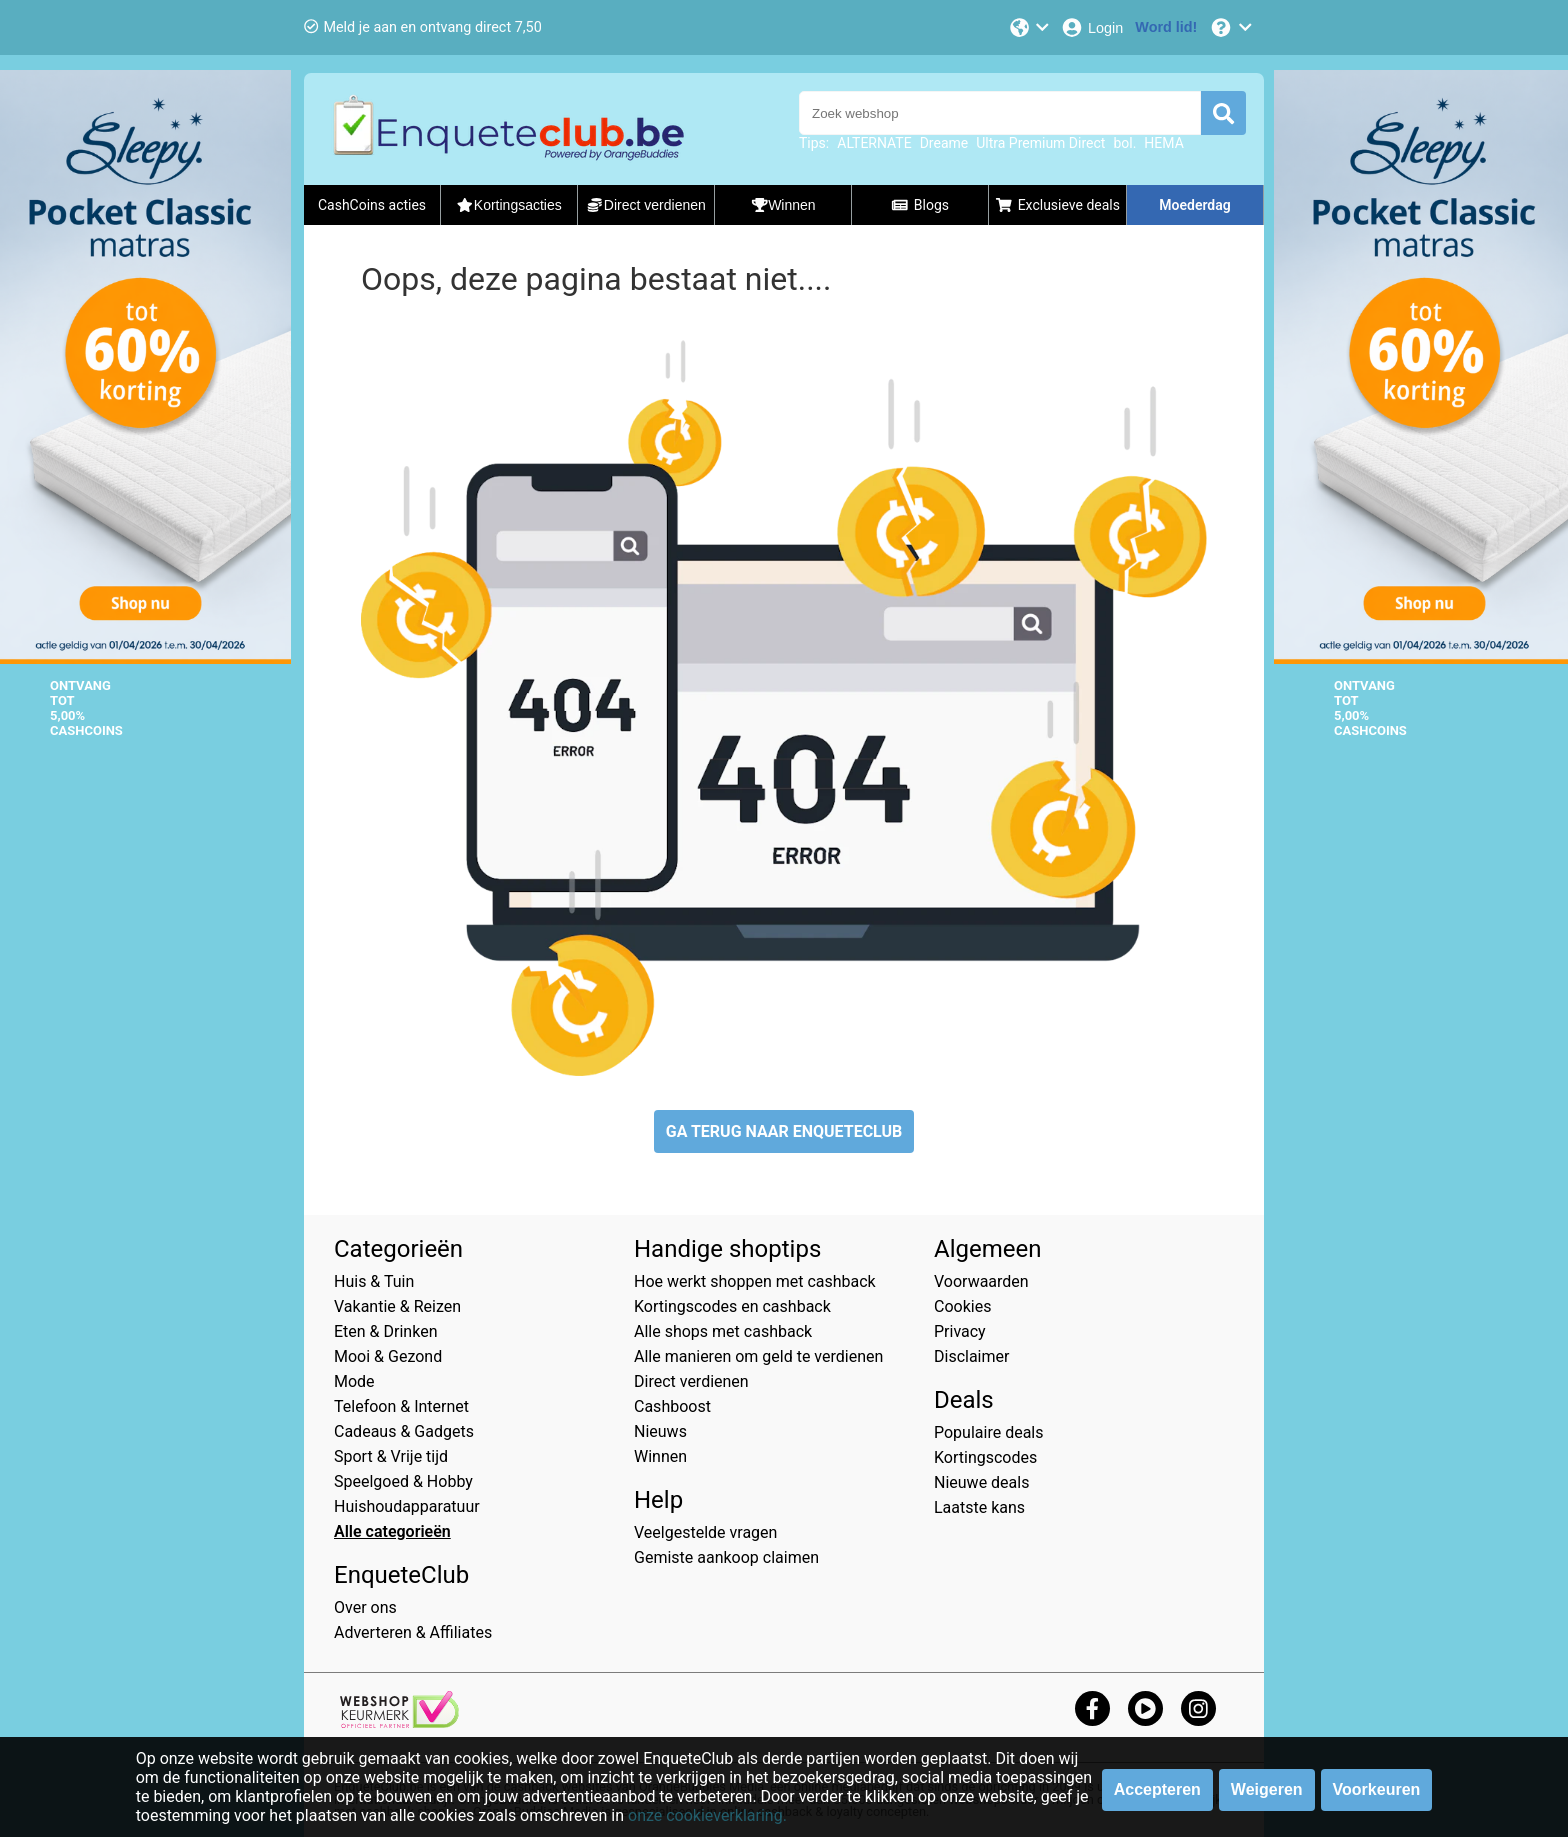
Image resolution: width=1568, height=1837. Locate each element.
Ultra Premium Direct (1040, 143)
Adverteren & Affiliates (413, 1632)
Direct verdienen (691, 1381)
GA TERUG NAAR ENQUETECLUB (784, 1131)
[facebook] (1092, 1708)
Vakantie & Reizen (397, 1306)
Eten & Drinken (385, 1331)
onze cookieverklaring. (707, 1815)
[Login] (1091, 27)
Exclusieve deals (1057, 205)
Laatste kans (979, 1507)
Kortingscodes (985, 1457)
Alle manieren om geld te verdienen (758, 1356)
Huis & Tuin (374, 1281)
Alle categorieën (392, 1531)
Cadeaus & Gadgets (404, 1431)
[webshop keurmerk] (399, 1722)
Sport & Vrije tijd (391, 1456)
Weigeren (1267, 1789)
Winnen (660, 1456)
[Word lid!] (1166, 27)
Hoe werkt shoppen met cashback (755, 1281)
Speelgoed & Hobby (403, 1481)
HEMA (1163, 143)
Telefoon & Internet (401, 1406)
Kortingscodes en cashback (732, 1306)
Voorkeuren (1377, 1789)
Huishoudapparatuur (407, 1506)
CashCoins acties (372, 205)
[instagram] (1198, 1708)
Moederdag (1194, 205)
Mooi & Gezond (388, 1356)
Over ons (365, 1607)
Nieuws (660, 1431)
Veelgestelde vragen (705, 1532)
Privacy (960, 1331)
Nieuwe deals (981, 1482)
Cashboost (672, 1406)
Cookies (962, 1306)
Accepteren (1157, 1789)
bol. (1124, 143)
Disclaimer (971, 1356)
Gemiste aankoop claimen (726, 1557)
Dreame (944, 143)
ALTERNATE (874, 143)
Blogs (920, 205)
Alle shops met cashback (723, 1331)
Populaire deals (989, 1432)
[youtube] (1145, 1708)
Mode (354, 1381)
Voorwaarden (981, 1281)
